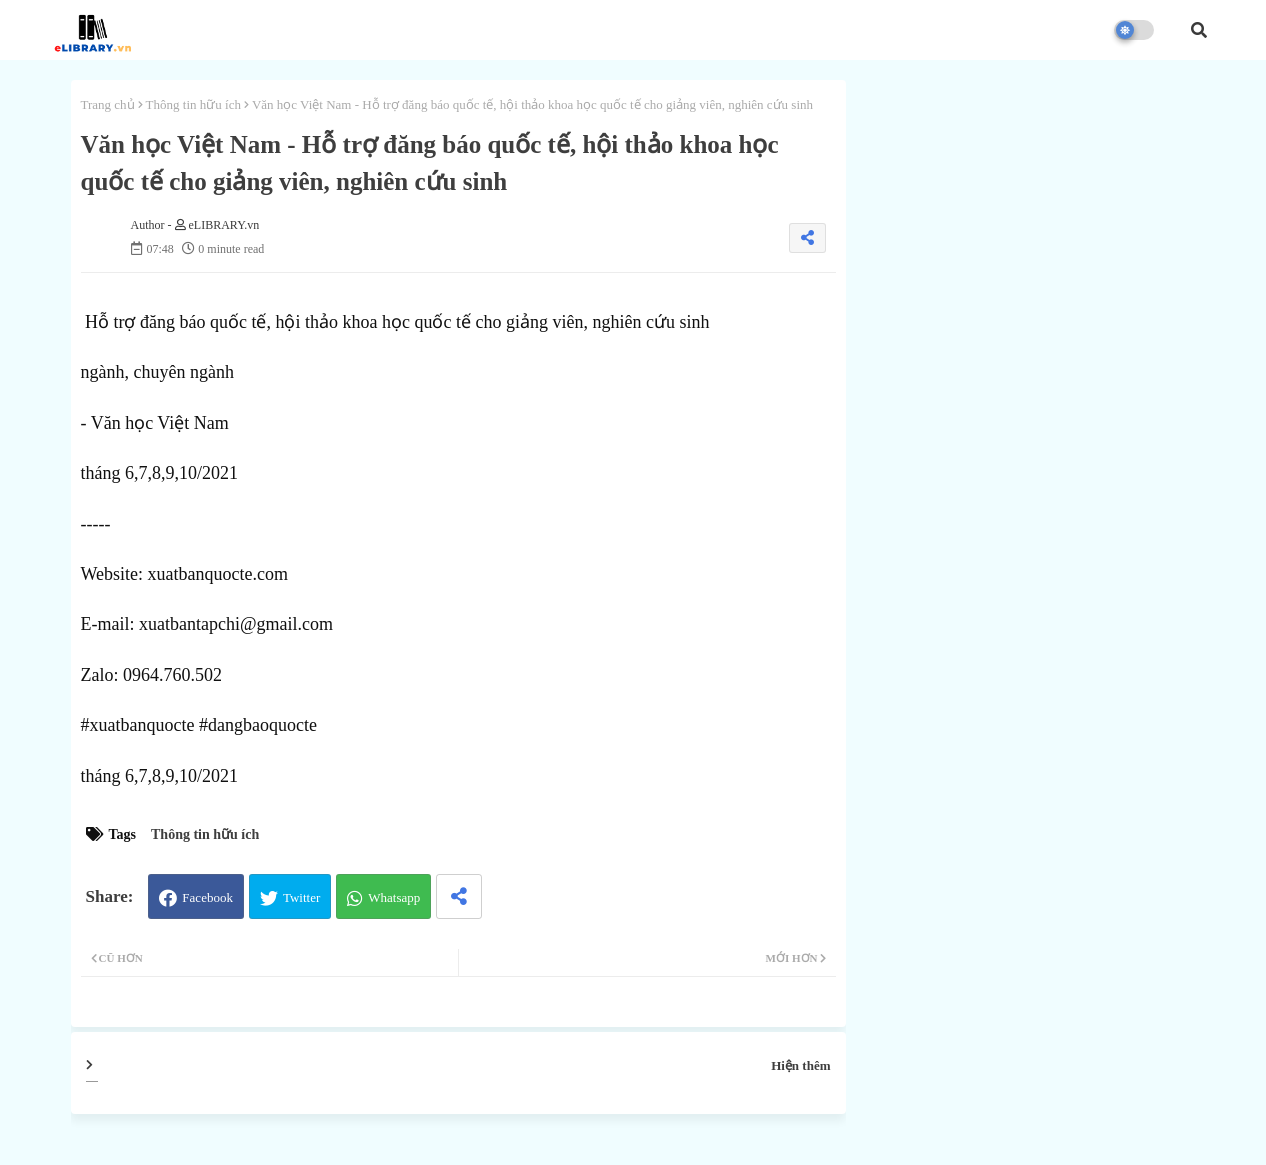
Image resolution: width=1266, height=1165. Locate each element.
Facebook (207, 897)
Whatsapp (394, 897)
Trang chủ (108, 104)
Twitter (301, 897)
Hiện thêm (800, 1065)
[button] (1199, 30)
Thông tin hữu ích (193, 104)
